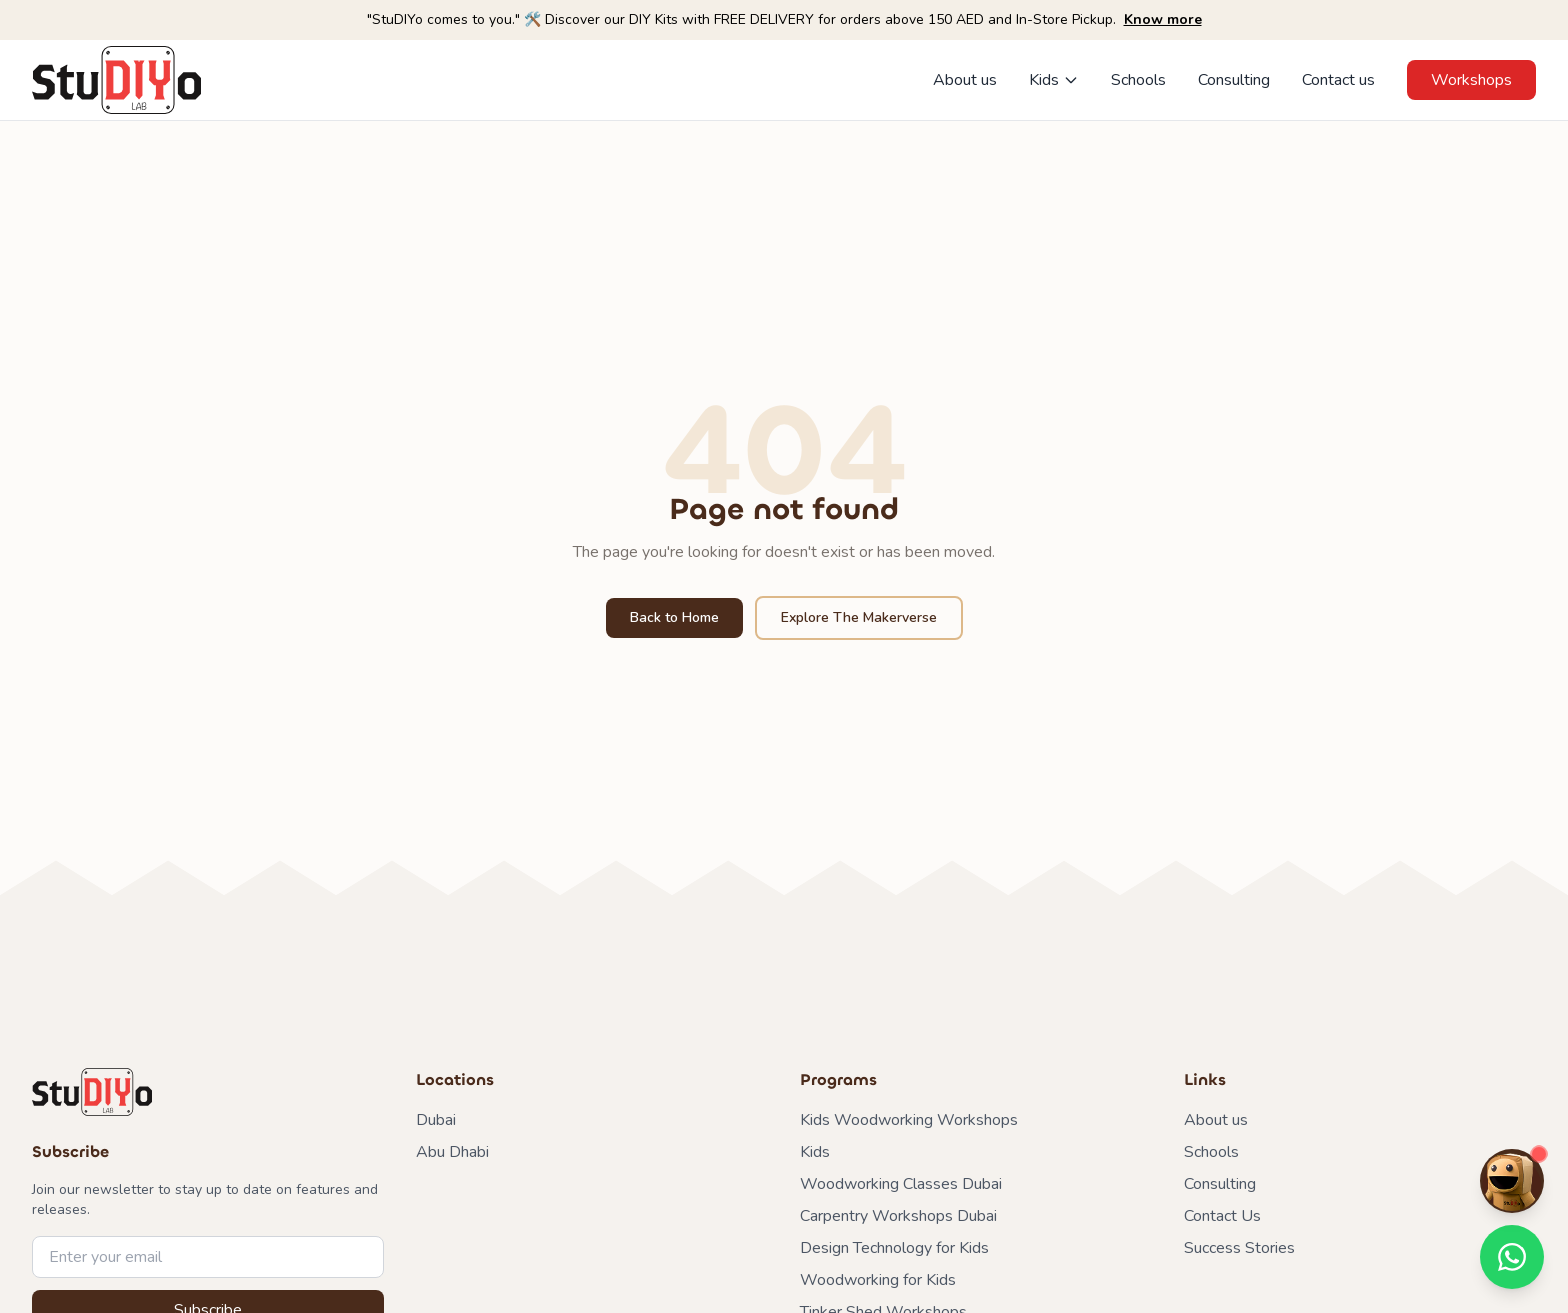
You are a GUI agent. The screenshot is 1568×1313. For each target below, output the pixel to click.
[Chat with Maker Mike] (1512, 1181)
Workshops (1471, 80)
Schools (1138, 80)
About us (965, 80)
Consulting (1234, 80)
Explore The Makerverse (859, 617)
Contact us (1338, 80)
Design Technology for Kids (894, 1248)
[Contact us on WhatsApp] (1512, 1257)
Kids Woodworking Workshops (909, 1120)
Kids (1054, 80)
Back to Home (674, 617)
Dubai (436, 1120)
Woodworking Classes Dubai (901, 1184)
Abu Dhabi (452, 1152)
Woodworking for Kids (878, 1280)
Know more (1163, 19)
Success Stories (1239, 1248)
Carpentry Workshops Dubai (898, 1216)
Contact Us (1222, 1216)
